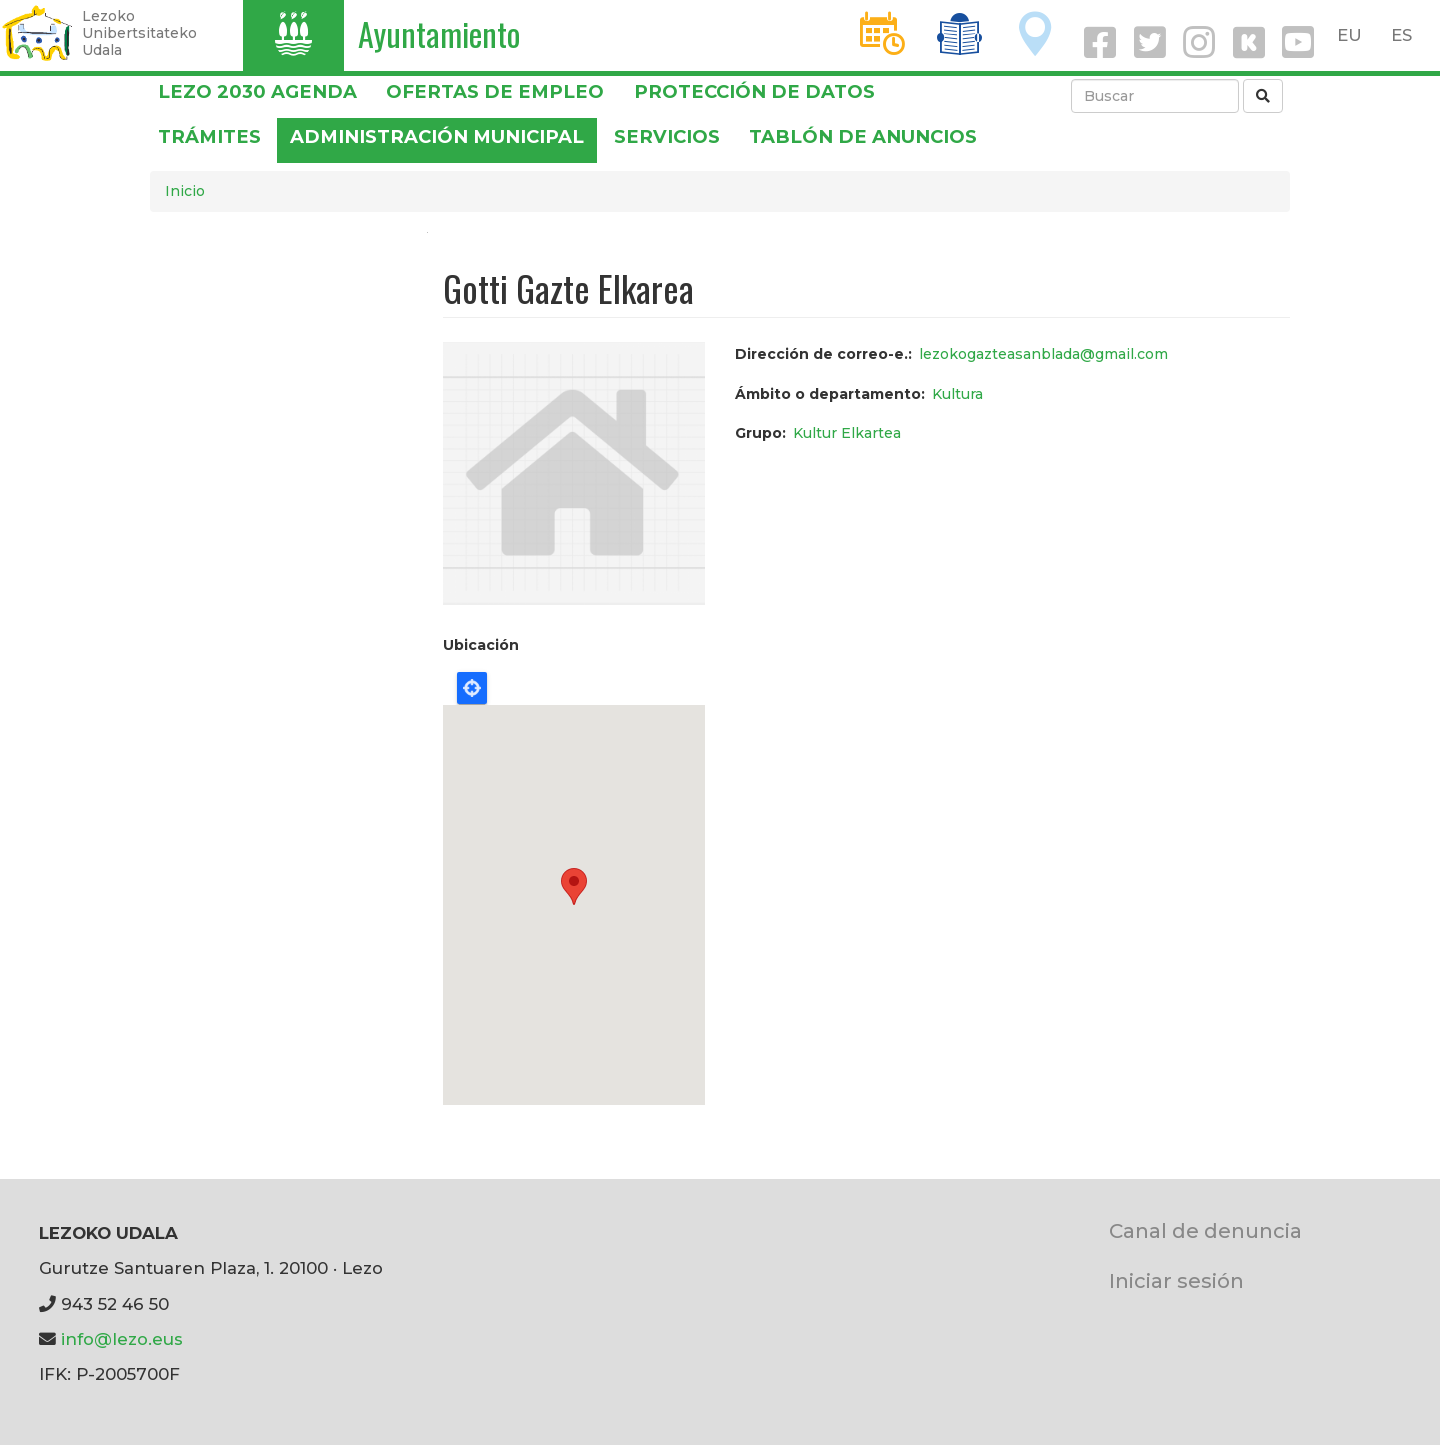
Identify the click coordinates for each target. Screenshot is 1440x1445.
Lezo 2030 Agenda (257, 91)
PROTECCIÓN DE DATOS (754, 91)
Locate (472, 688)
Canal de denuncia (1205, 1230)
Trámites (209, 136)
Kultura (957, 394)
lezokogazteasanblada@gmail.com (1043, 354)
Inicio (185, 191)
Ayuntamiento (439, 33)
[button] (574, 472)
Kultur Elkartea (847, 433)
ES (1401, 35)
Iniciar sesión (1176, 1280)
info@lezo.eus (122, 1339)
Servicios (667, 136)
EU (1349, 35)
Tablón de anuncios (863, 136)
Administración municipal (437, 136)
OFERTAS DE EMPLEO (495, 91)
